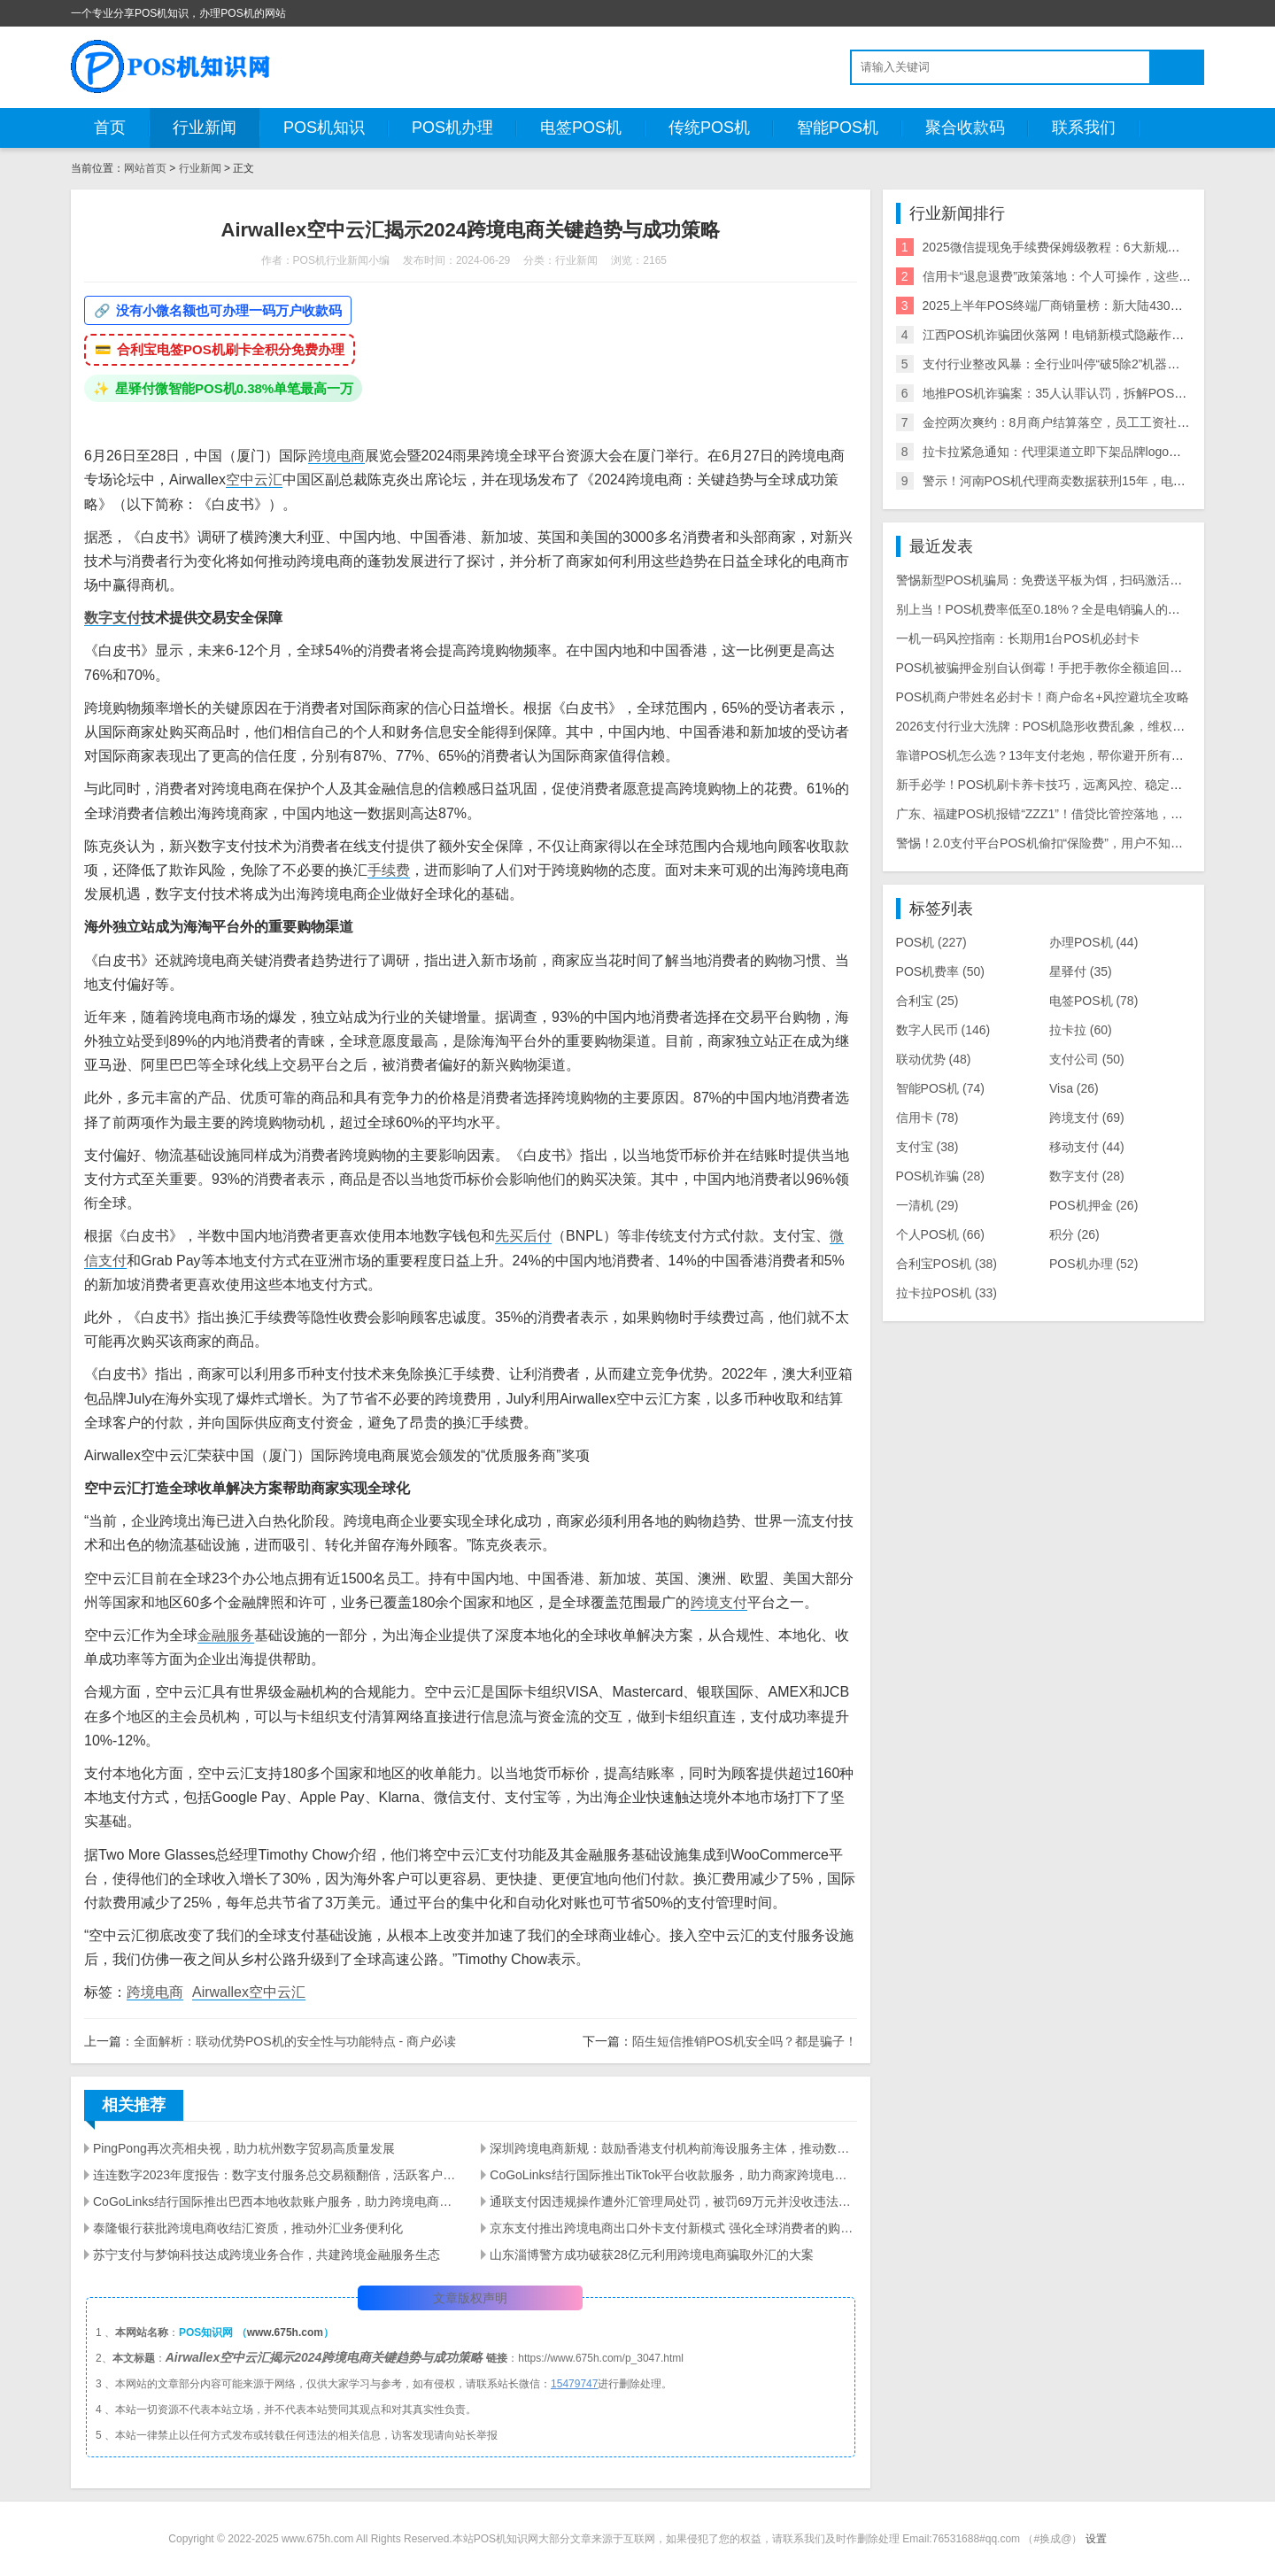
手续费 (388, 870)
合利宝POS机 (946, 1264)
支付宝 (927, 1147)
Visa (1074, 1088)
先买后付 (523, 1235)
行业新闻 (204, 127)
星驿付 (1080, 971)
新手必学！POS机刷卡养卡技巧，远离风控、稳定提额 (1045, 784)
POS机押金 (1093, 1205)
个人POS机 (940, 1234)
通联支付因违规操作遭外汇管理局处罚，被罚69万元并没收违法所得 (673, 2201)
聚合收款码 (965, 127)
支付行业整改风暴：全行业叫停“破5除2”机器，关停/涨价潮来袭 (1097, 364)
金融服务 (225, 1635)
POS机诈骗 (940, 1176)
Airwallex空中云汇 (248, 1992)
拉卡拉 (1080, 1030)
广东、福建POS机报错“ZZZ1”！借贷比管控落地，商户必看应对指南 (1083, 814)
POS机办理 (452, 127)
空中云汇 (254, 479)
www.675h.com (285, 2332)
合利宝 (927, 1001)
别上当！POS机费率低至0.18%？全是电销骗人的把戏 (1044, 609)
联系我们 (1084, 127)
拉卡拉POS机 (946, 1293)
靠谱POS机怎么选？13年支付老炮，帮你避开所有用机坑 (1052, 755)
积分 (1074, 1234)
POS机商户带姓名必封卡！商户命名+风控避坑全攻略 (1043, 697)
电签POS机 (581, 127)
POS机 (931, 942)
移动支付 (1086, 1147)
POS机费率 (940, 971)
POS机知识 (324, 127)
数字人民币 (943, 1030)
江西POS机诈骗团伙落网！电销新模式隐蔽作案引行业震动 (1085, 335)
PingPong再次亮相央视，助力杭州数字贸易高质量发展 (244, 2148)
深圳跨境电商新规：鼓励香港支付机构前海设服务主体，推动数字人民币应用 (673, 2148)
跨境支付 (719, 1602)
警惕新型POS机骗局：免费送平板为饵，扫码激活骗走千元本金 (1070, 580)
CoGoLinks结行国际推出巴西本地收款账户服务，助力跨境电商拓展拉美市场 (276, 2201)
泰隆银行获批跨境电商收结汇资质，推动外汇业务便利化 (248, 2228)
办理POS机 (1093, 942)
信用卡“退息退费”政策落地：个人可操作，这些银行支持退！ (1088, 276)
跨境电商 (336, 455)
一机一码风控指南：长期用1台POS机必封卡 (1018, 638)
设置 (1096, 2539)
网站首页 (145, 168)
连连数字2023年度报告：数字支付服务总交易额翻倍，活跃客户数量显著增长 (276, 2175)
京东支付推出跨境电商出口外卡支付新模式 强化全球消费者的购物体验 (673, 2228)
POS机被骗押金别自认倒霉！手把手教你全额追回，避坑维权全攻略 (1083, 668)
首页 (110, 127)
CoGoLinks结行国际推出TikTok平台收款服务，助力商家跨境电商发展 (673, 2175)
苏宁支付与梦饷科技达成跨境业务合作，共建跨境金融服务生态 (266, 2254)
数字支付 (112, 617)
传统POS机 (709, 127)
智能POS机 (837, 127)
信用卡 (927, 1117)
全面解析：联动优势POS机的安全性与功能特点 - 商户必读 (295, 2041)
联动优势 (933, 1059)
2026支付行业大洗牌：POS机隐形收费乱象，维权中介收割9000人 (1079, 726)
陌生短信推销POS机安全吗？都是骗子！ (744, 2041)
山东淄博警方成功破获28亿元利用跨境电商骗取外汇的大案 (652, 2254)
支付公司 (1086, 1059)
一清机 (927, 1205)
